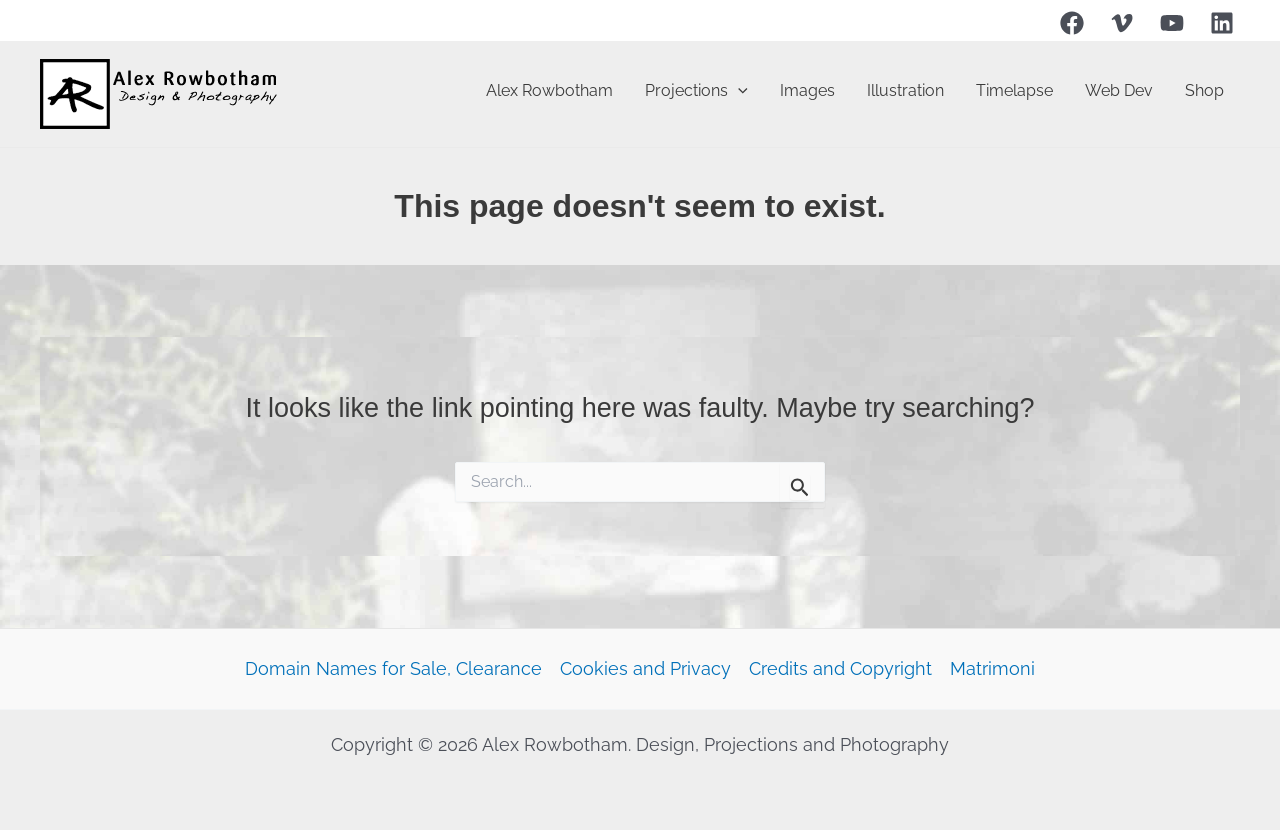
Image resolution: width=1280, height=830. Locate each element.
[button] (738, 91)
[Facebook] (1072, 23)
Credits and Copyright (840, 668)
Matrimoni (992, 668)
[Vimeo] (1122, 23)
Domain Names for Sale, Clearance (393, 668)
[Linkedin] (1222, 23)
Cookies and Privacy (645, 668)
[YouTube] (1172, 23)
